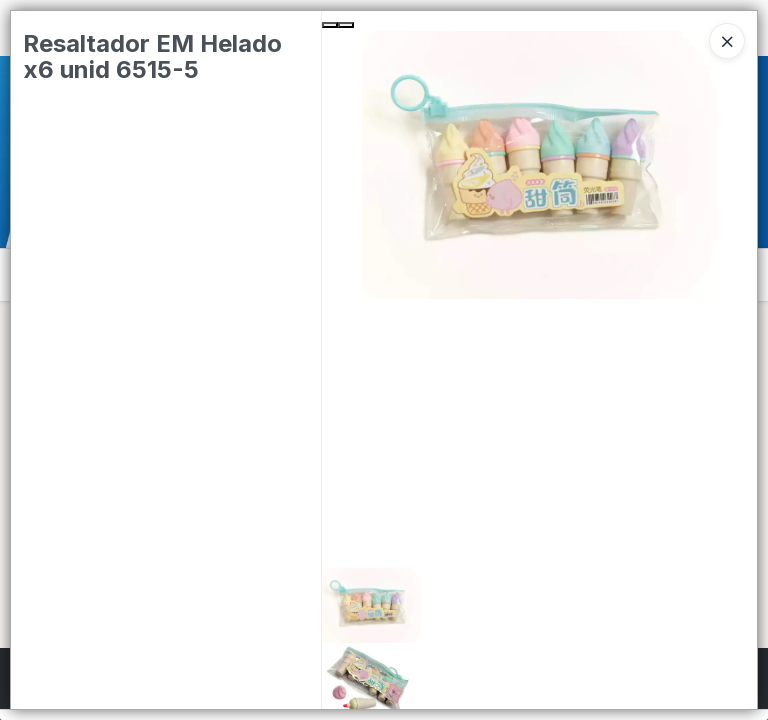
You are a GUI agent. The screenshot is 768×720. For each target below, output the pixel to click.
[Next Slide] (346, 25)
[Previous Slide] (330, 25)
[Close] (727, 41)
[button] (539, 605)
